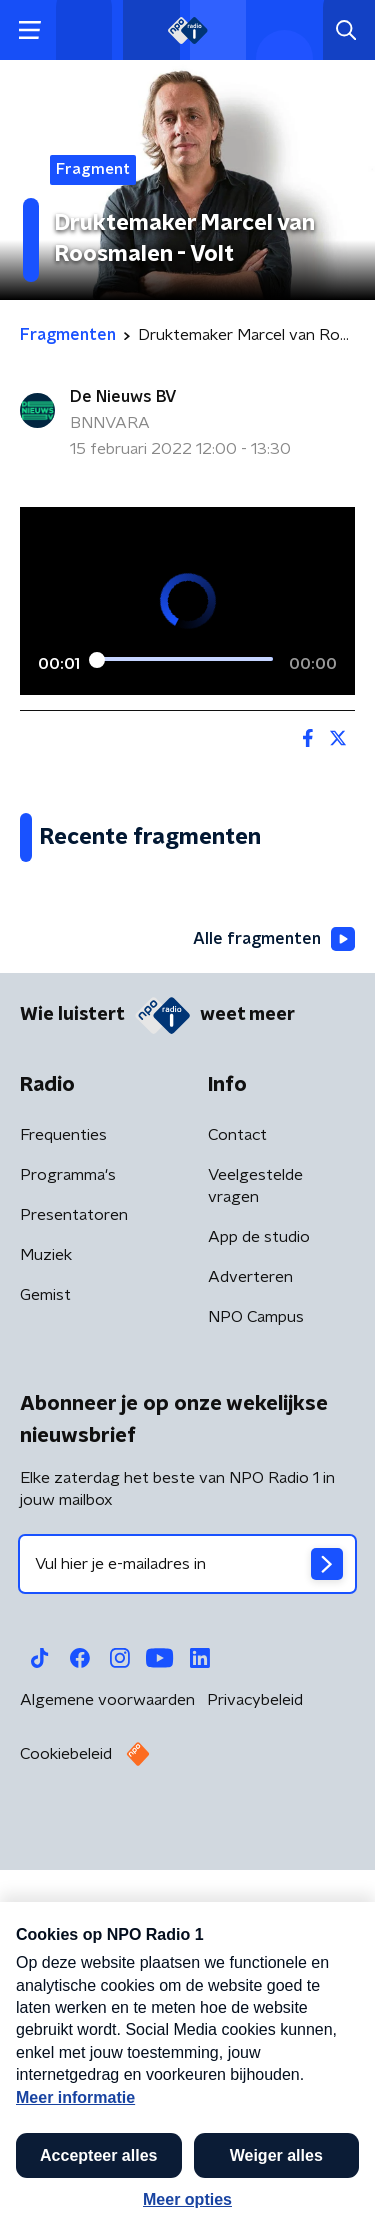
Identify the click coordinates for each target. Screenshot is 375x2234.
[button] (338, 2197)
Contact (237, 1512)
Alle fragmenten (274, 1316)
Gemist (45, 1672)
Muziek (46, 1632)
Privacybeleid (255, 2077)
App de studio (259, 1614)
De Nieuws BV (123, 397)
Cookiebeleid (66, 2131)
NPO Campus (256, 1694)
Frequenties (63, 1512)
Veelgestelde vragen (255, 1563)
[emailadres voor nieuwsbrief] (187, 1941)
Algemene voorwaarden (107, 2077)
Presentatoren (74, 1592)
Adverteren (250, 1654)
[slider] (184, 659)
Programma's (68, 1552)
